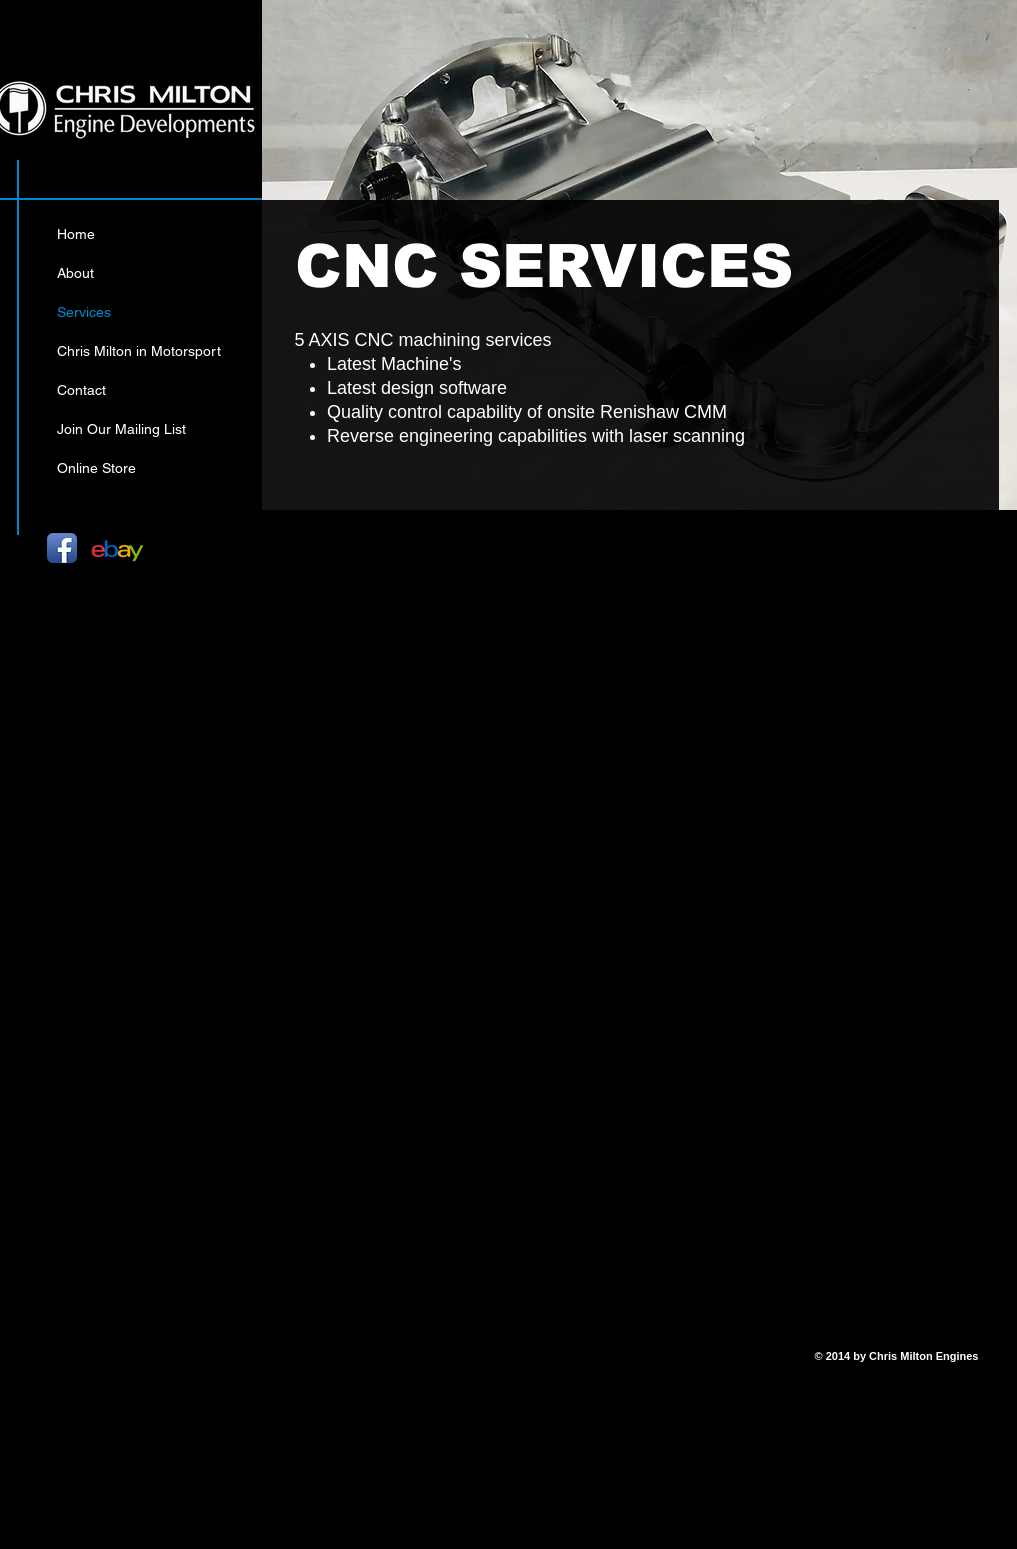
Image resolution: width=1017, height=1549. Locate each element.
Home (76, 234)
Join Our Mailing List (121, 429)
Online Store (96, 468)
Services (84, 312)
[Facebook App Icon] (62, 548)
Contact (81, 390)
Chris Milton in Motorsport (139, 351)
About (75, 273)
